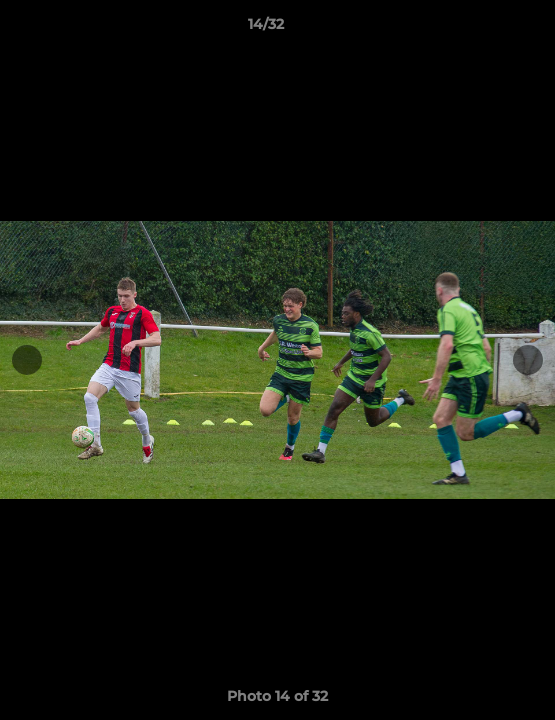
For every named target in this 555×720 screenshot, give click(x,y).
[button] (483, 29)
